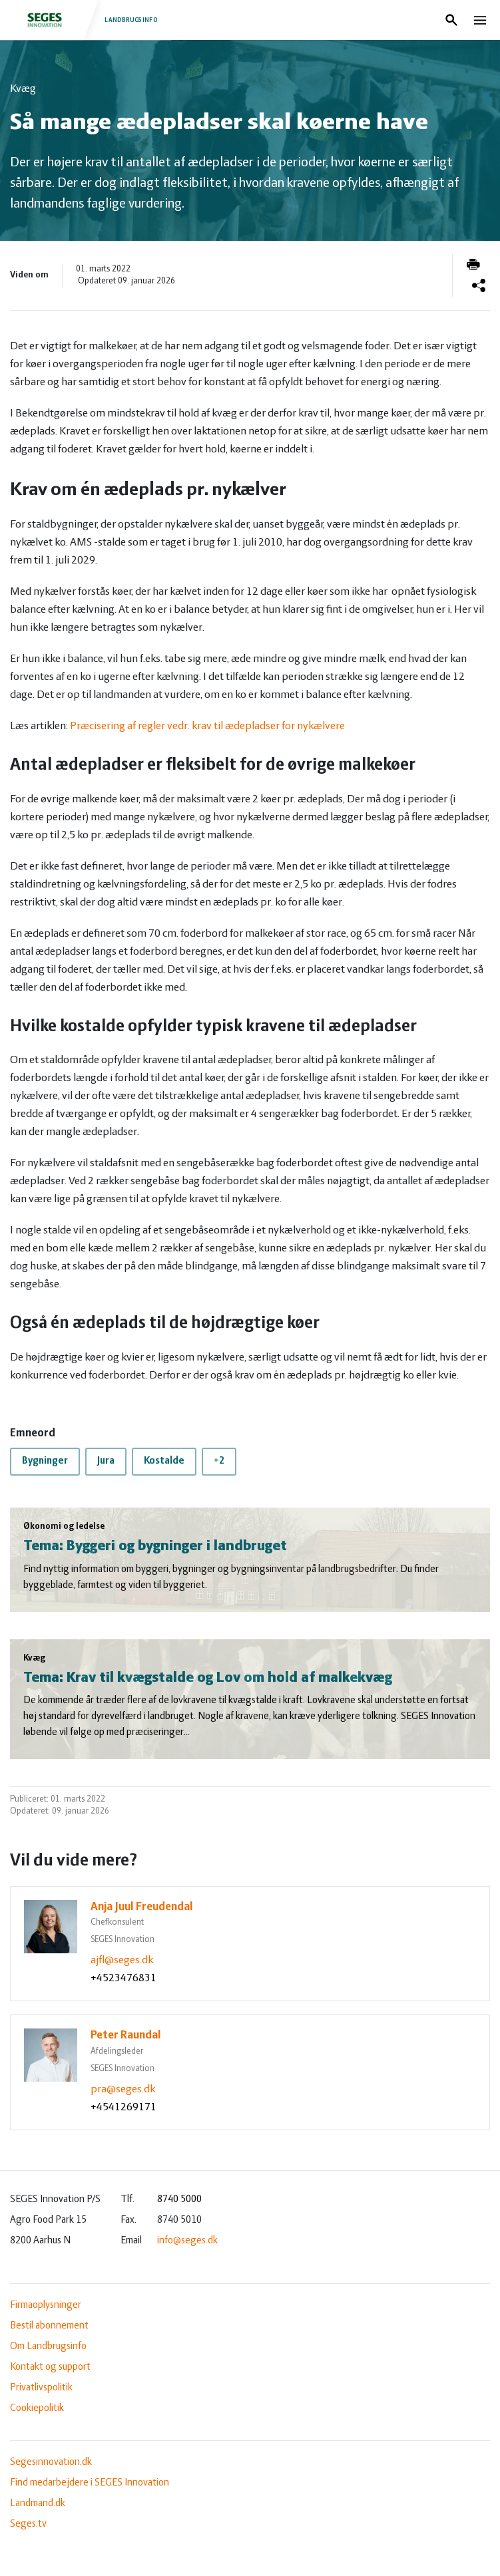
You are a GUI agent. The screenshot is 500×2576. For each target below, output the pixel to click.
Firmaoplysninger (45, 2305)
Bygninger (45, 1461)
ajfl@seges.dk (122, 1960)
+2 (219, 1461)
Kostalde (164, 1461)
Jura (106, 1461)
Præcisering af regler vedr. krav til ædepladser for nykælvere (207, 726)
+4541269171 (123, 2107)
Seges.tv (28, 2524)
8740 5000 (179, 2199)
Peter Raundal (126, 2035)
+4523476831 (123, 1978)
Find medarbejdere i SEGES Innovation (89, 2483)
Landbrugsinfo (85, 20)
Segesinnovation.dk (51, 2462)
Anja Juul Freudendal (142, 1907)
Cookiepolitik (37, 2408)
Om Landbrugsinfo (48, 2346)
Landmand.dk (37, 2503)
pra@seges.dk (123, 2089)
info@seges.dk (187, 2240)
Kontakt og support (50, 2367)
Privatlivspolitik (41, 2387)
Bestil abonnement (49, 2326)
